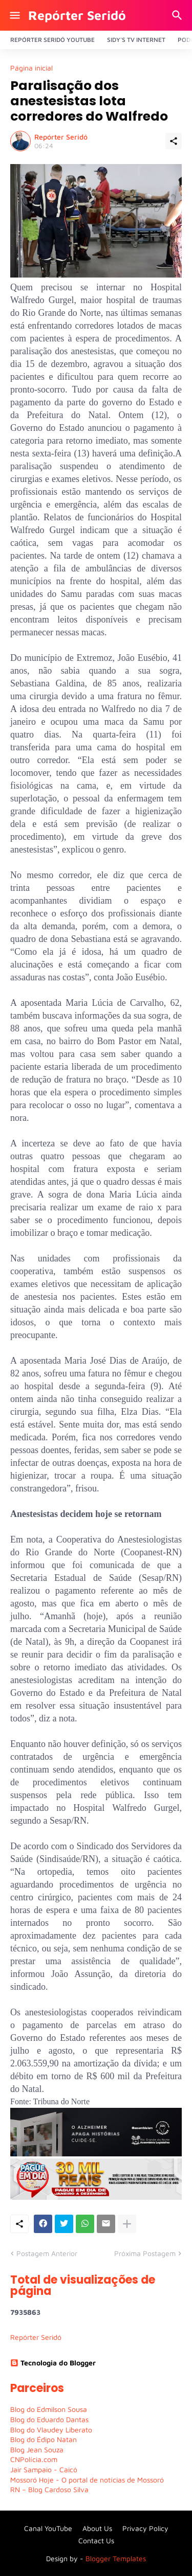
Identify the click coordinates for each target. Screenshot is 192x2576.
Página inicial (31, 68)
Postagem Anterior (46, 2253)
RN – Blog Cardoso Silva (49, 2489)
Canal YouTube (48, 2528)
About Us (97, 2528)
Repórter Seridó (77, 15)
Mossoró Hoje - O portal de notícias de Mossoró (87, 2479)
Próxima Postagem (145, 2253)
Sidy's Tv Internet (136, 39)
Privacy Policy (145, 2528)
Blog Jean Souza (36, 2449)
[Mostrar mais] (127, 2224)
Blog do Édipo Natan (43, 2439)
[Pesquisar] (178, 15)
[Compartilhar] (173, 141)
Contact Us (96, 2540)
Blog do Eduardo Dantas (49, 2419)
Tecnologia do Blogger (53, 2362)
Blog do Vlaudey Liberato (51, 2429)
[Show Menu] (14, 15)
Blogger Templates (116, 2558)
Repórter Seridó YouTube (52, 39)
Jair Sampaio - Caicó (43, 2469)
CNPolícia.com (33, 2459)
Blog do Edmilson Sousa (48, 2409)
